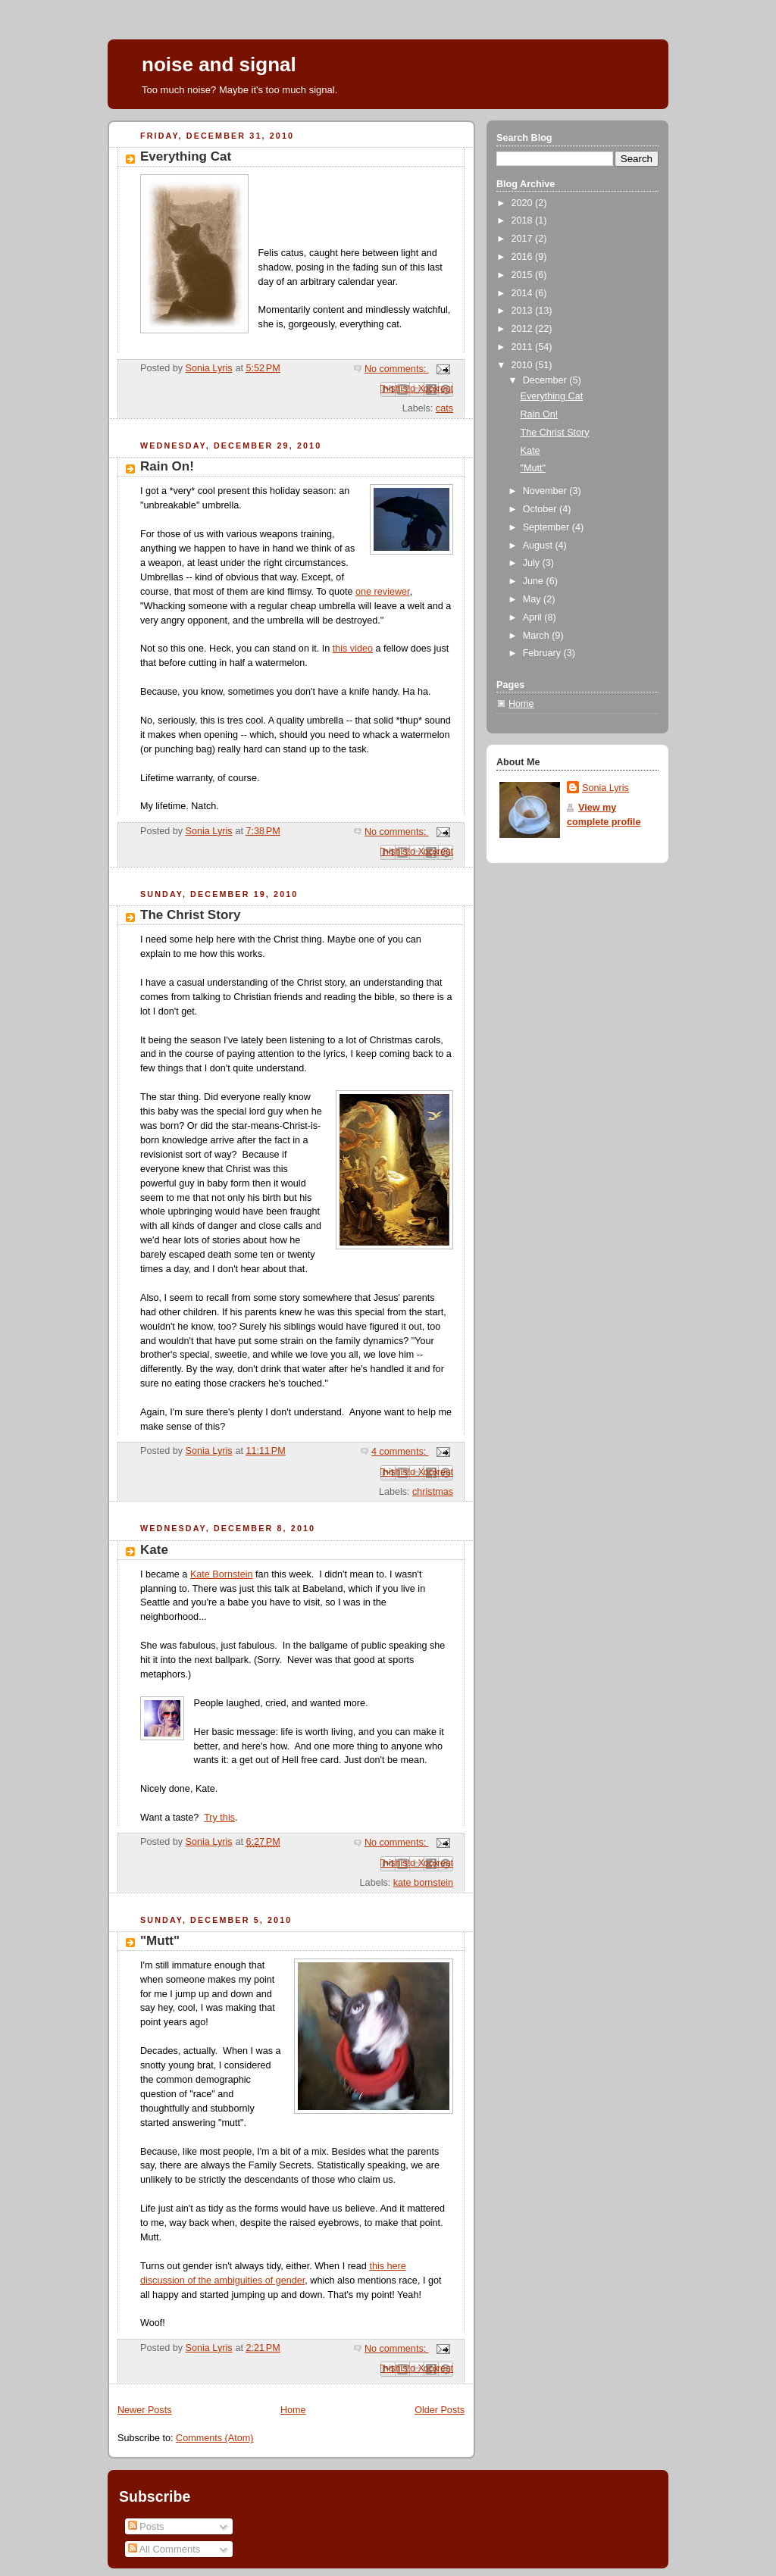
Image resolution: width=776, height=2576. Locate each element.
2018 (524, 220)
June (534, 581)
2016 (524, 257)
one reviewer (382, 591)
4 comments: (400, 1451)
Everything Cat (185, 156)
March (537, 635)
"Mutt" (160, 1941)
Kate (154, 1550)
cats (444, 408)
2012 (524, 329)
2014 (524, 293)
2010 (524, 365)
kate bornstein (423, 1882)
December (546, 380)
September (547, 527)
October (541, 509)
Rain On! (167, 466)
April (534, 617)
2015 (524, 275)
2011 (524, 347)
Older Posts (440, 2410)
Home (293, 2410)
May (533, 599)
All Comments (164, 2549)
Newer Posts (144, 2410)
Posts (146, 2526)
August (539, 545)
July (533, 563)
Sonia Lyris (605, 788)
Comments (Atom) (214, 2438)
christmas (432, 1492)
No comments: (397, 369)
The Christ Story (190, 915)
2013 (524, 310)
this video (353, 648)
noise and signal (219, 64)
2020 (524, 203)
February (543, 653)
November (546, 491)
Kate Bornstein (221, 1574)
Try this (219, 1817)
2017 (524, 238)
